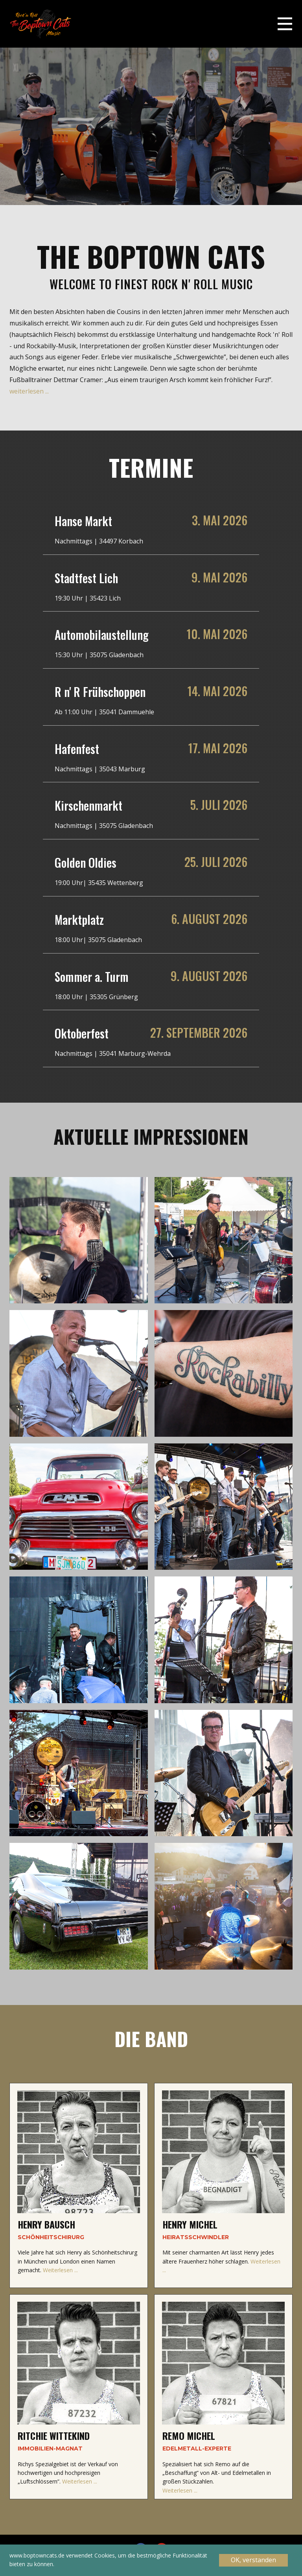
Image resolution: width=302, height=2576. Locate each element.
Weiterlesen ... (60, 2270)
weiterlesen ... (29, 391)
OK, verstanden (253, 2560)
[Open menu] (285, 24)
